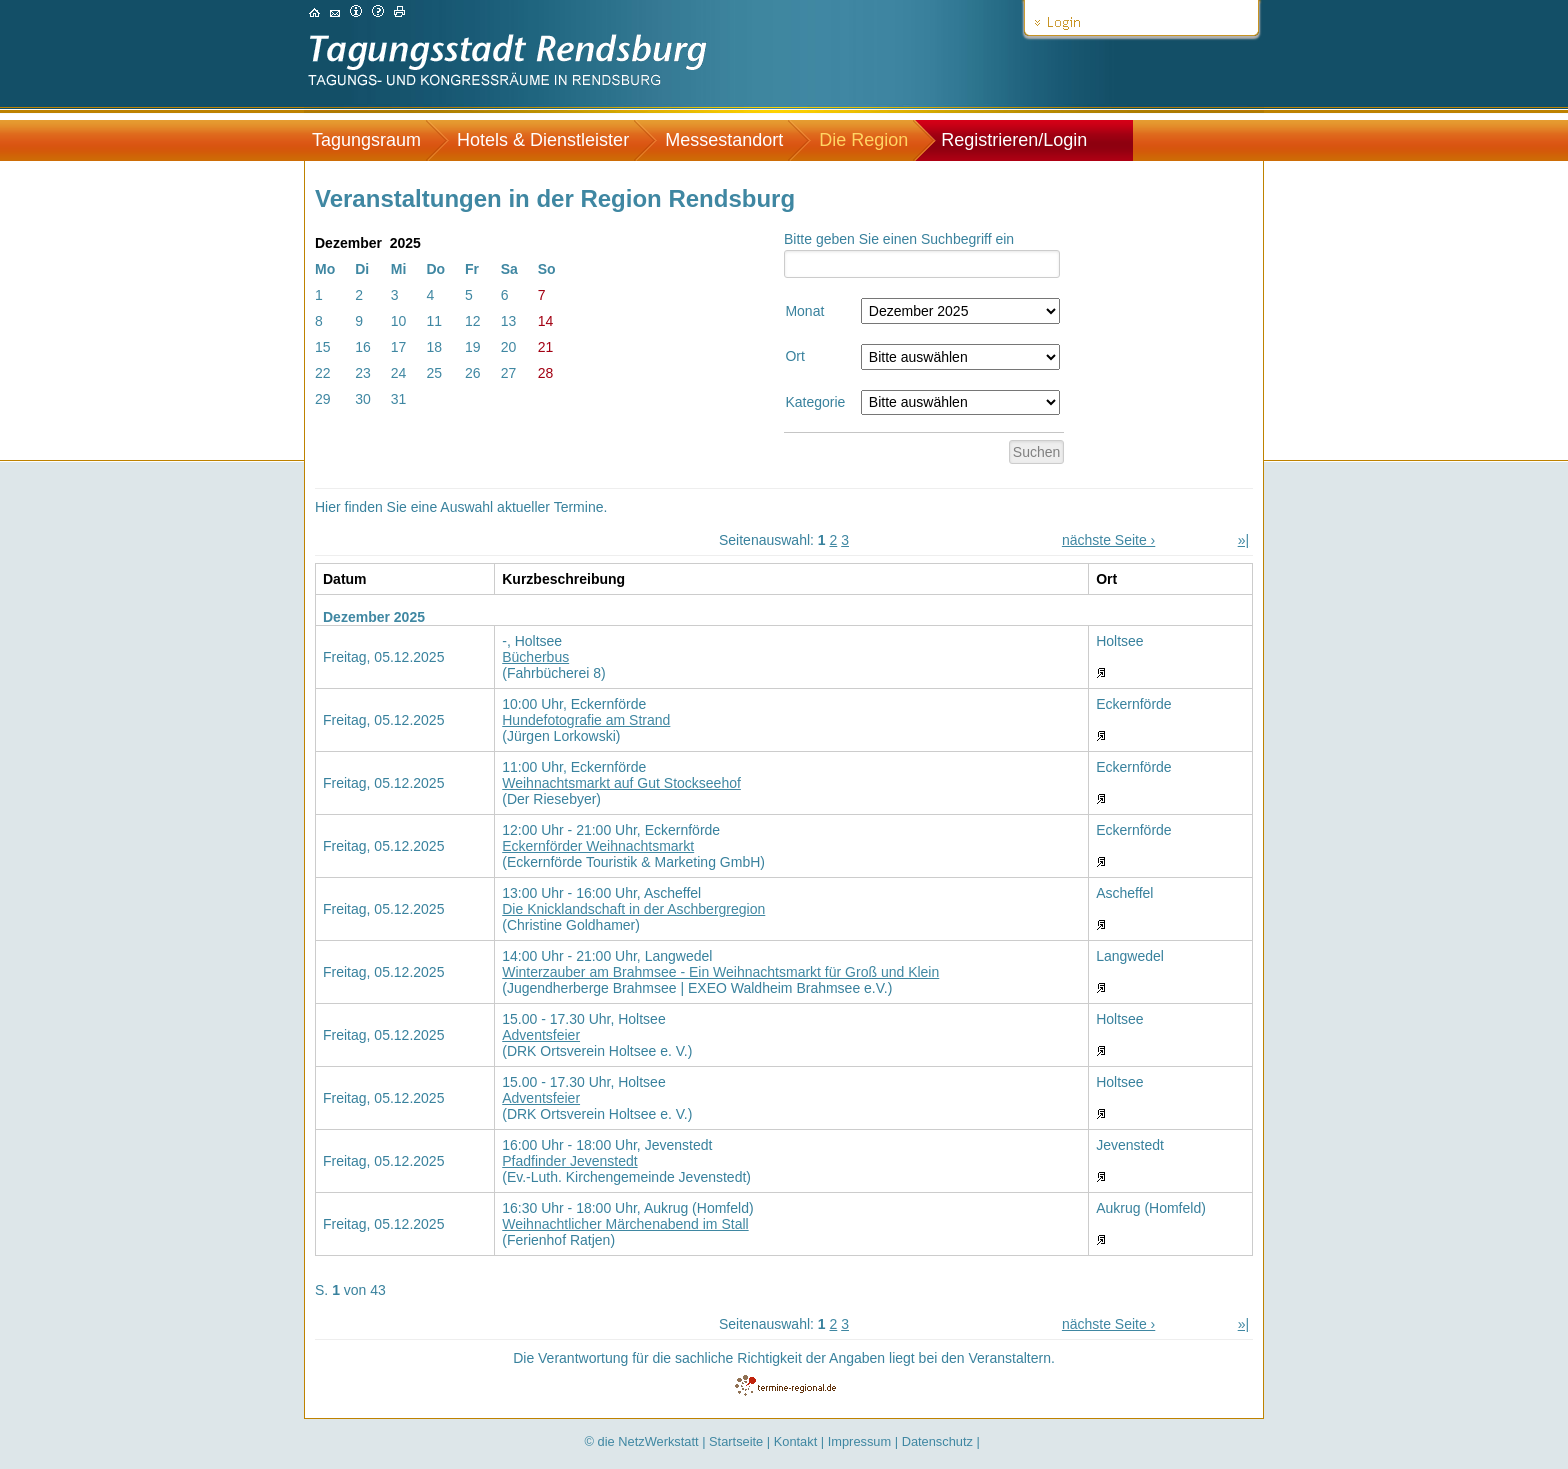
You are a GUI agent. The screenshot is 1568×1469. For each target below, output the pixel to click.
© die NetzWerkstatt (642, 1441)
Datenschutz (937, 1441)
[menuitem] (376, 140)
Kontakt (796, 1441)
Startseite (736, 1441)
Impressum (859, 1441)
